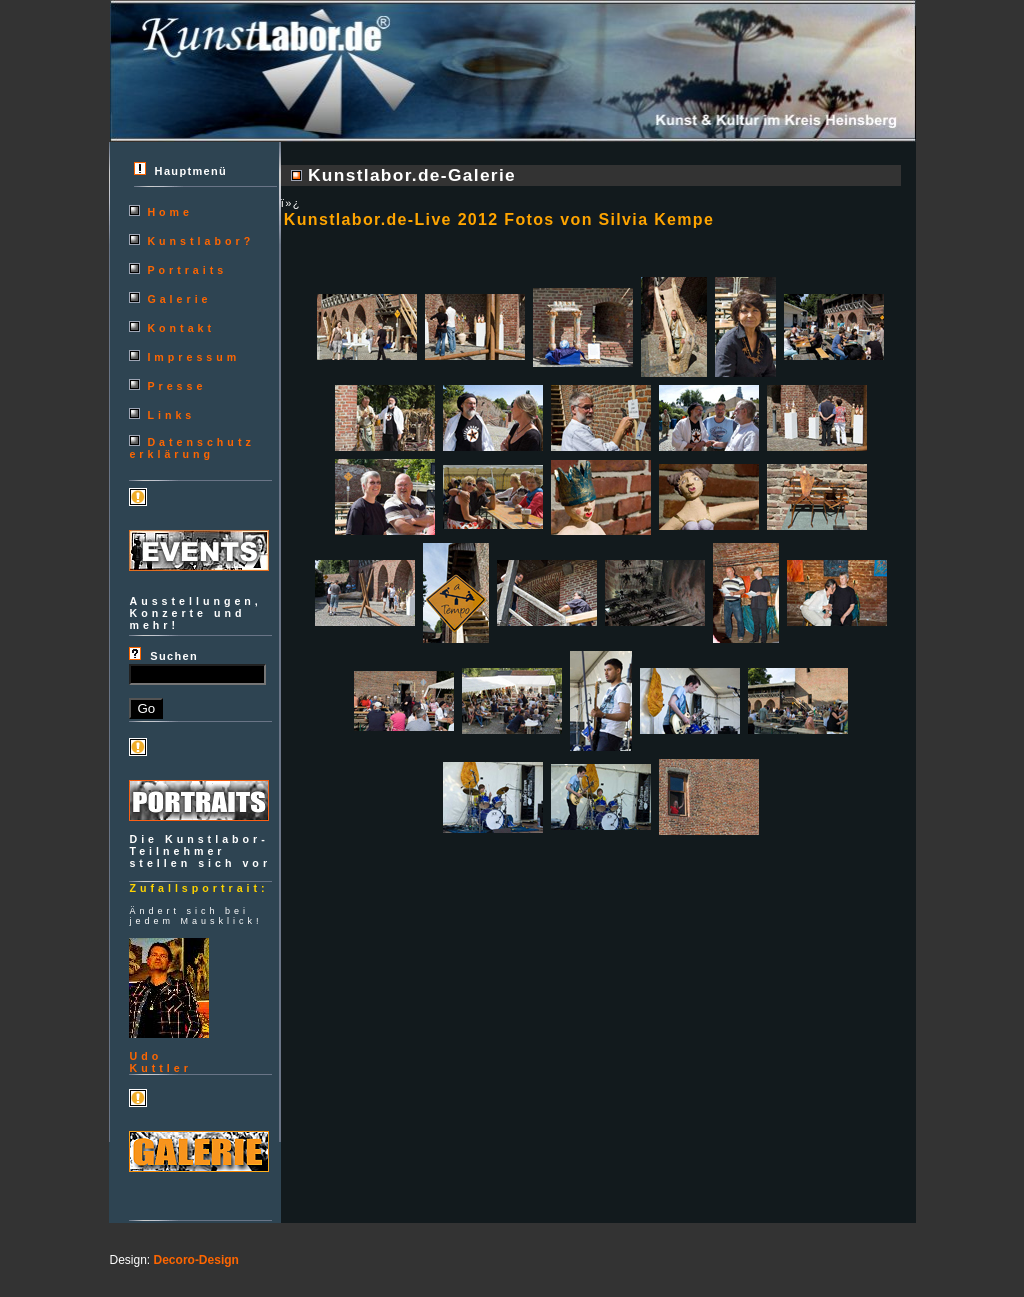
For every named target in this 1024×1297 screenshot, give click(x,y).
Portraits (187, 270)
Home (170, 212)
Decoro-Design (196, 1260)
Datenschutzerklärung (191, 448)
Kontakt (181, 328)
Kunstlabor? (200, 241)
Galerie (179, 299)
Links (171, 415)
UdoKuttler (160, 1062)
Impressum (193, 357)
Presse (176, 386)
